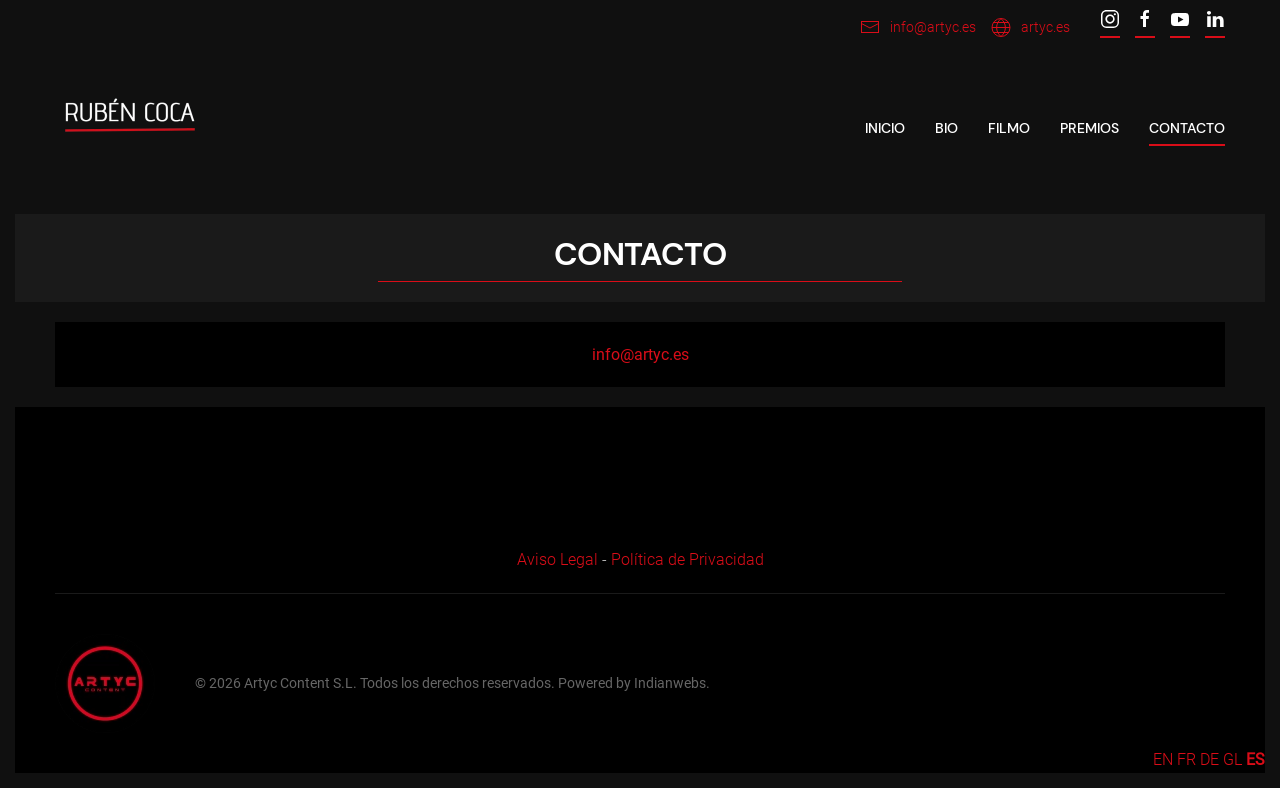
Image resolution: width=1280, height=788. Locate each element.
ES (1255, 759)
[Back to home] (130, 129)
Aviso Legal (557, 559)
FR (1186, 759)
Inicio (885, 128)
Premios (1089, 128)
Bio (946, 128)
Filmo (1009, 128)
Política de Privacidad (687, 559)
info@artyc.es (918, 27)
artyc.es (1030, 27)
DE (1209, 759)
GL (1232, 759)
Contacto (1187, 128)
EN (1163, 759)
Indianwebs (670, 683)
